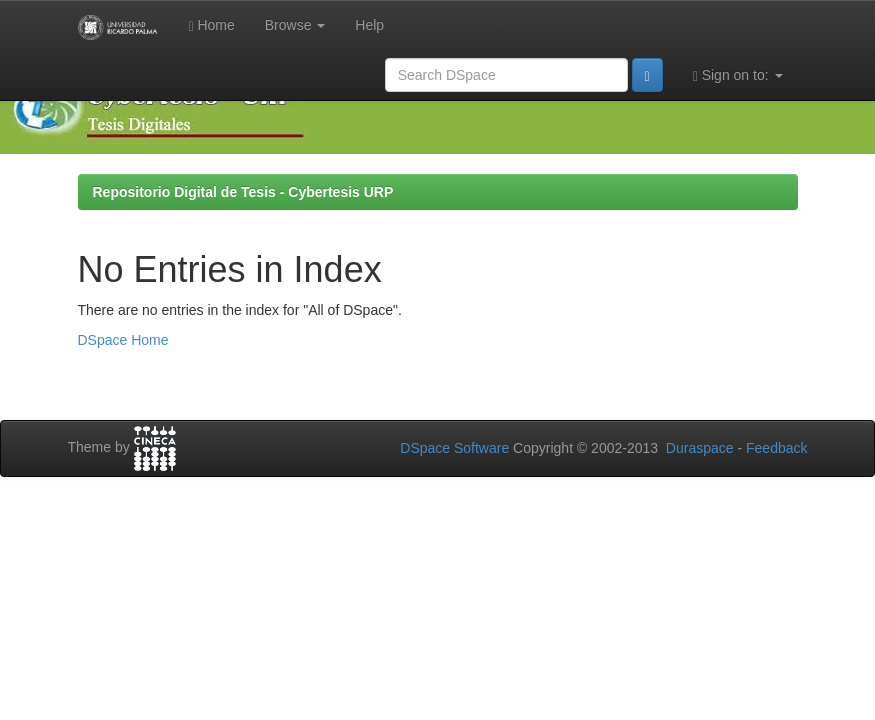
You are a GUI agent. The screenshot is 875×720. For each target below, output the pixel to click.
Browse (295, 25)
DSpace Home (123, 340)
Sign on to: (738, 75)
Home (211, 25)
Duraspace (700, 448)
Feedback (776, 448)
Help (369, 25)
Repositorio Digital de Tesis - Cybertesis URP (243, 192)
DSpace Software (454, 448)
